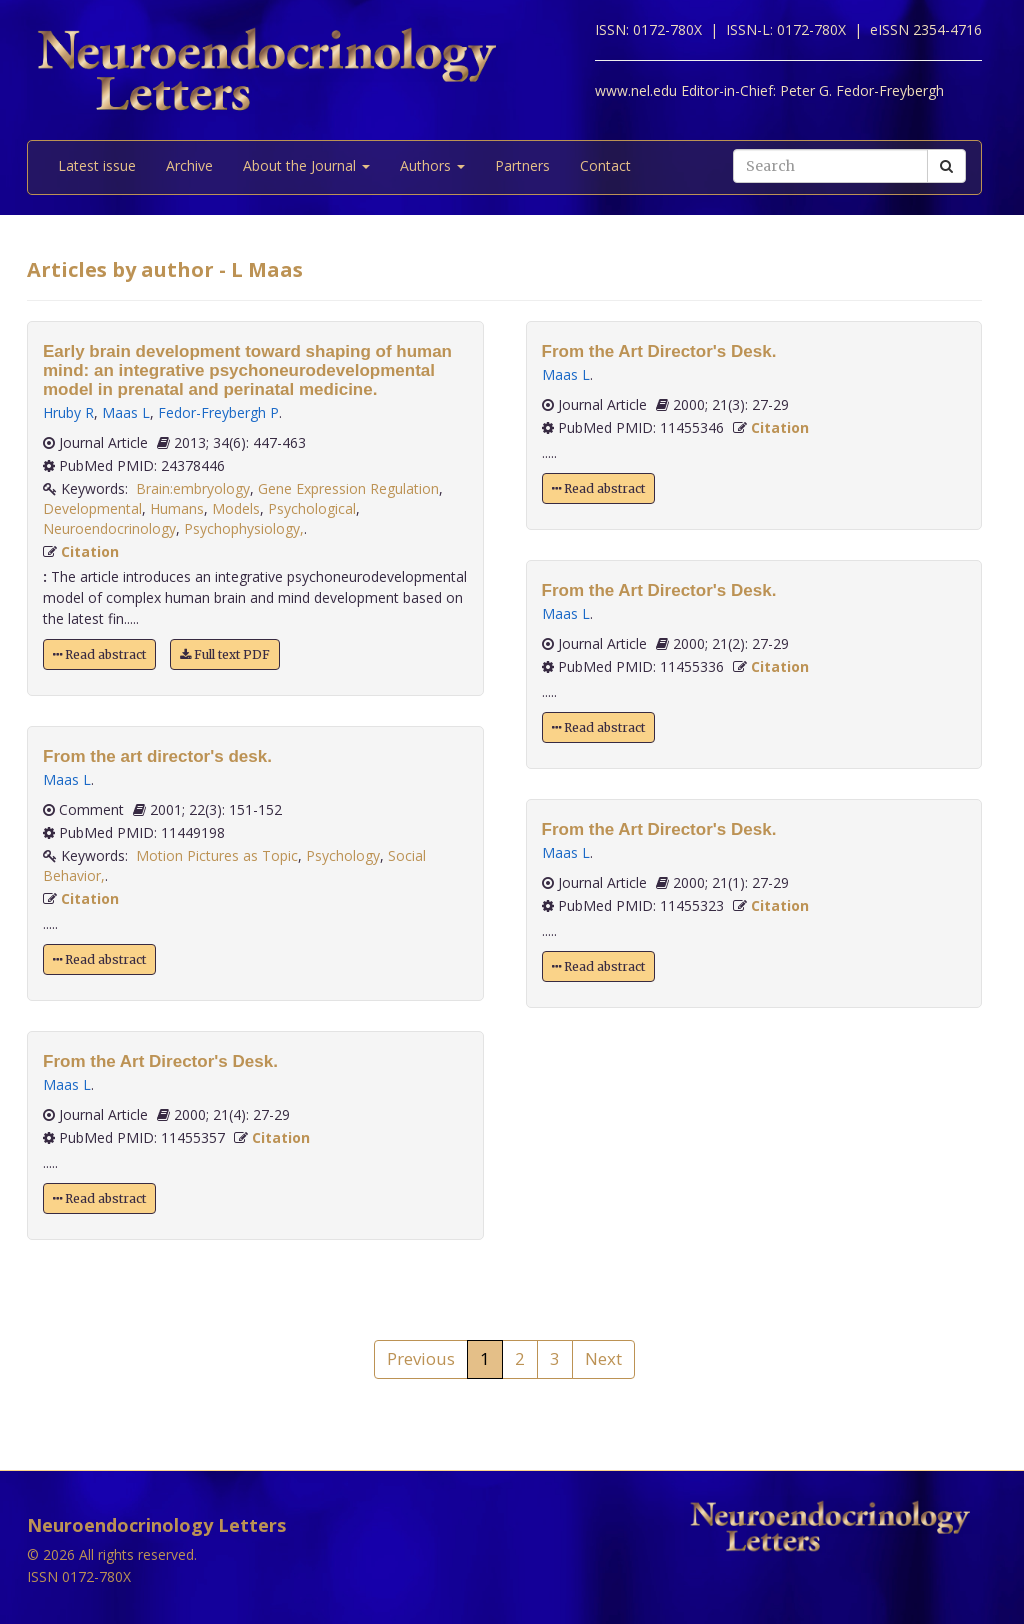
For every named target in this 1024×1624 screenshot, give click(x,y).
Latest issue (97, 165)
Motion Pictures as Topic (217, 855)
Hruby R (68, 412)
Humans (177, 508)
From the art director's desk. (157, 756)
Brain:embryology (193, 488)
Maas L (126, 412)
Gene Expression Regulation (348, 488)
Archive (189, 165)
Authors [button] (432, 165)
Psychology (343, 855)
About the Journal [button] (306, 165)
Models (236, 508)
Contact (605, 165)
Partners (522, 165)
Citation (90, 551)
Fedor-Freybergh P (218, 412)
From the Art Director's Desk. (160, 1061)
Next (603, 1358)
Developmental (92, 508)
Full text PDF (225, 654)
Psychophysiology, (244, 528)
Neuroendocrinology (109, 528)
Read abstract (99, 654)
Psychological (312, 508)
